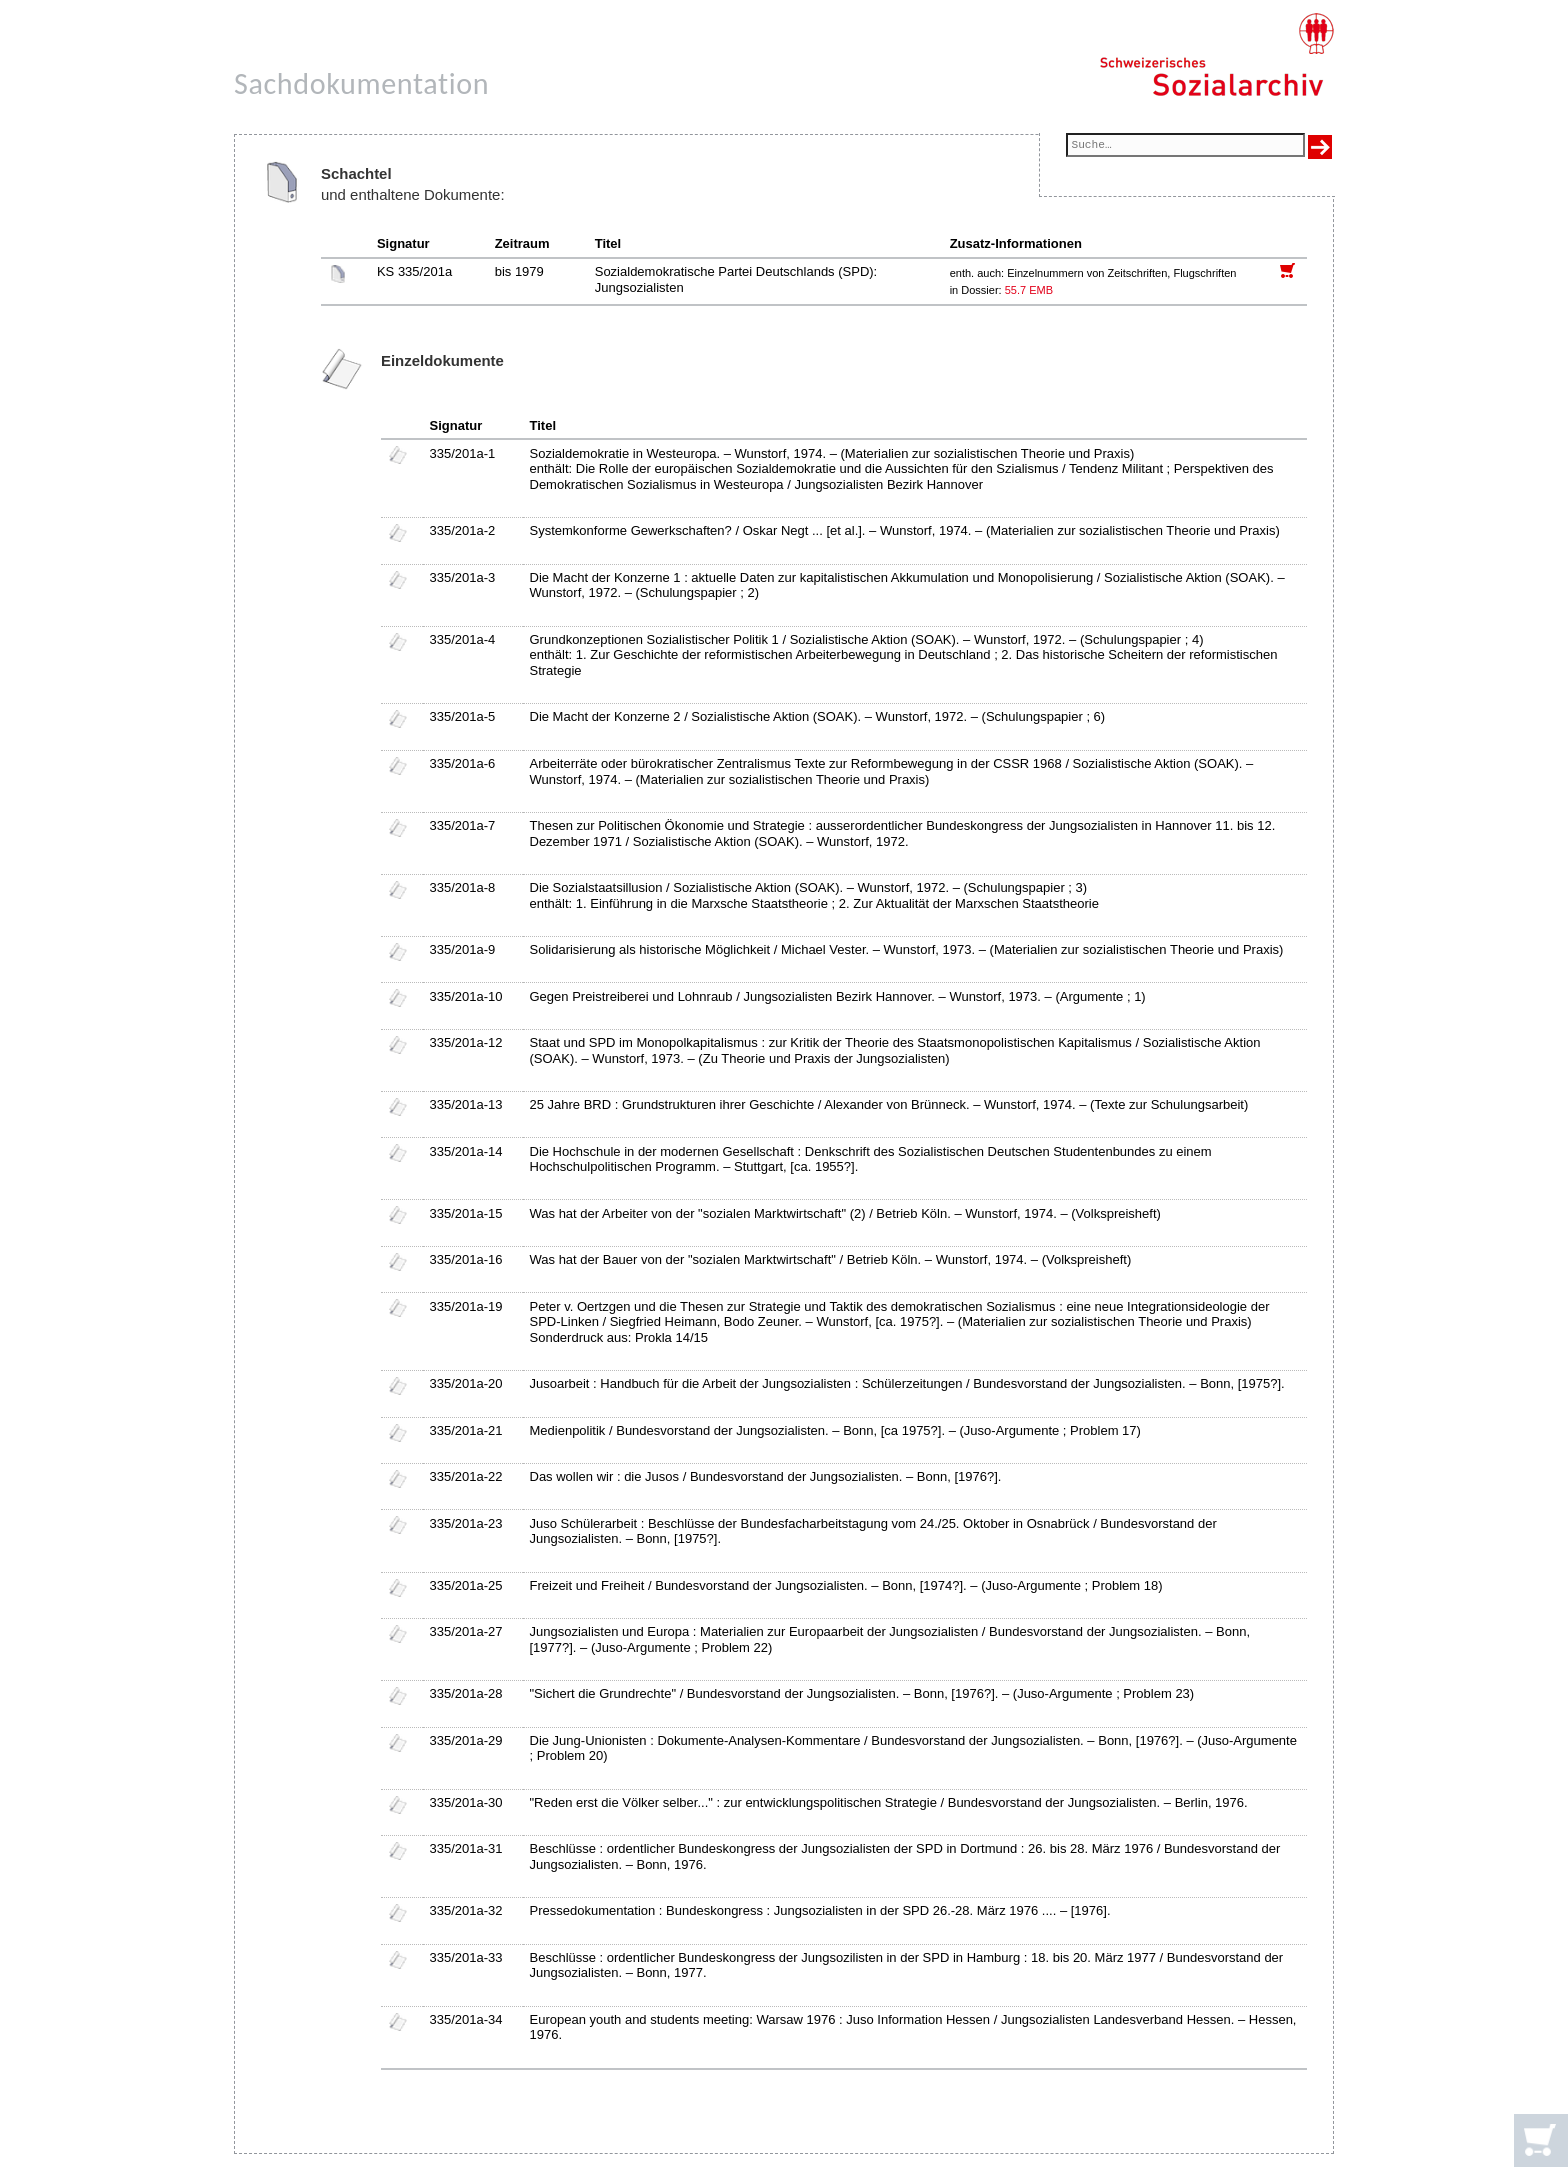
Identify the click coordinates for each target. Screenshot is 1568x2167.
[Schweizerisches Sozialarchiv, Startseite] (1216, 55)
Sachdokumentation (361, 83)
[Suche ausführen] (1320, 147)
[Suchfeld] (1185, 146)
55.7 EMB (1029, 290)
